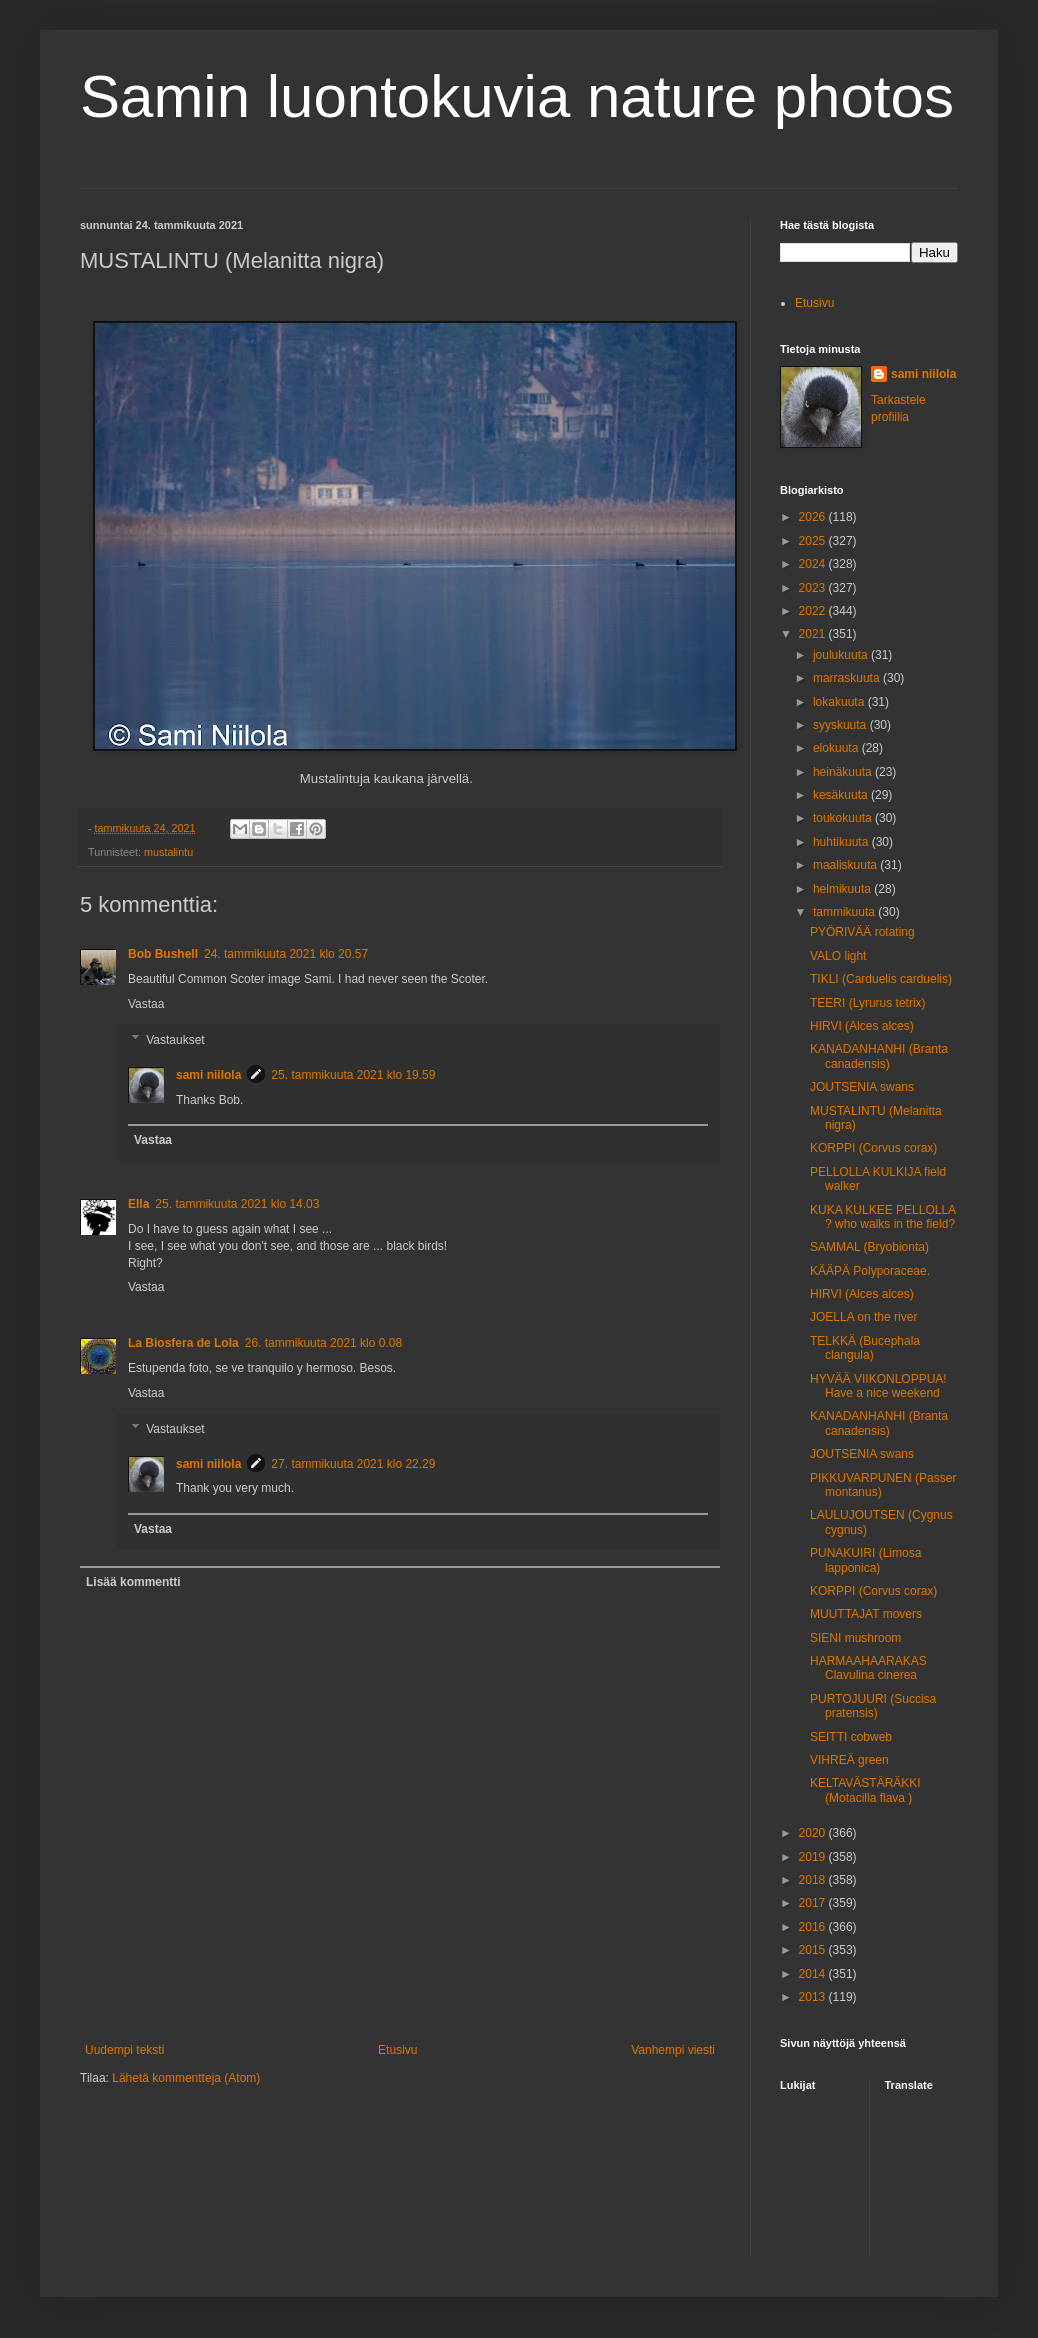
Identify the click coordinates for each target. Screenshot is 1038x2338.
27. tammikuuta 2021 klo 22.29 (353, 1464)
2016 (814, 1927)
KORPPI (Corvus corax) (873, 1148)
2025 (814, 541)
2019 (814, 1857)
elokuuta (837, 748)
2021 (814, 634)
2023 (814, 588)
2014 (814, 1974)
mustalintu (168, 852)
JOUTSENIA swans (862, 1087)
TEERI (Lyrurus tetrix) (868, 1003)
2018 (814, 1880)
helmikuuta (843, 889)
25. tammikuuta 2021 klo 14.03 (237, 1204)
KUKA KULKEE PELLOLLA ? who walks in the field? (882, 1217)
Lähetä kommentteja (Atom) (186, 2078)
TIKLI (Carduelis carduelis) (881, 979)
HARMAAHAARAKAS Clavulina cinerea (868, 1668)
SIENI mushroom (855, 1638)
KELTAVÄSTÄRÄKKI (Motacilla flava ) (865, 1790)
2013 (814, 1997)
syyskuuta (841, 725)
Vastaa (146, 1004)
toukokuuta (844, 818)
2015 (814, 1950)
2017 (814, 1903)
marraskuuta (848, 678)
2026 (814, 517)
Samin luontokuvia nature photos (517, 96)
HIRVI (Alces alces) (862, 1026)
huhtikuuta (842, 842)
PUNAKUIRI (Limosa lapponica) (865, 1560)
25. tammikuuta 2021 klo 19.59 (353, 1075)
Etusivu (397, 2050)
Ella (138, 1204)
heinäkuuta (844, 772)
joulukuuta (842, 655)
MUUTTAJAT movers (866, 1614)
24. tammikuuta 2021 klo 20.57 (286, 954)
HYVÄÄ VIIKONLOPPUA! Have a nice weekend (878, 1386)
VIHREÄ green (849, 1760)
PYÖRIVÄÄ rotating (862, 932)
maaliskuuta (846, 865)
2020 (814, 1833)
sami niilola (208, 1075)
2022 (814, 611)
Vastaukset (175, 1040)
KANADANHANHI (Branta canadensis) (879, 1056)
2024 (814, 564)
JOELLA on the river (863, 1317)
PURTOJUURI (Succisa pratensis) (873, 1706)
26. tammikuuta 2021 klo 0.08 (323, 1343)
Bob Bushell (163, 954)
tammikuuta (845, 912)
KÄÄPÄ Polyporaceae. (870, 1271)
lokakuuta (840, 702)
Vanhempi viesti (673, 2050)
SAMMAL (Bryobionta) (869, 1247)
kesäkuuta (842, 795)
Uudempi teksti (124, 2050)
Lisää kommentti (133, 1582)
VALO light (838, 956)
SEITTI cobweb (851, 1737)
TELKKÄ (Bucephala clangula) (865, 1348)
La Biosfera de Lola (183, 1343)
